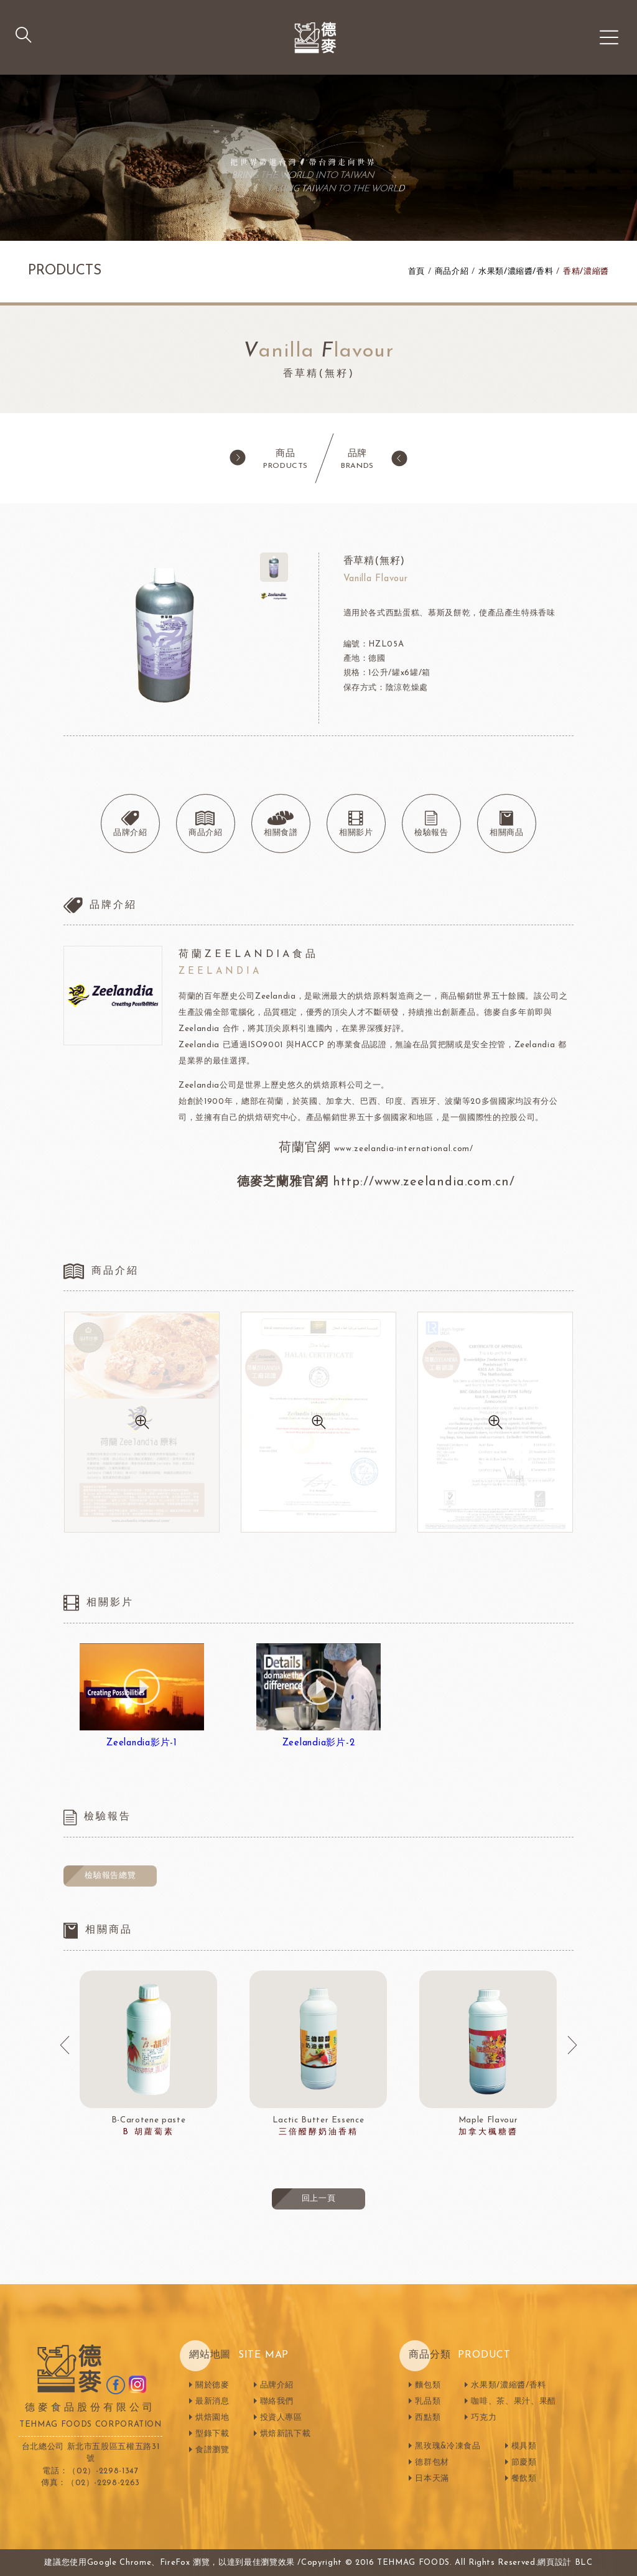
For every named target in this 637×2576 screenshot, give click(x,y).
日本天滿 (432, 2479)
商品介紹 (452, 272)
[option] (148, 2055)
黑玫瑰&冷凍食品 (447, 2446)
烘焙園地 (212, 2418)
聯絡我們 (277, 2401)
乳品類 (427, 2401)
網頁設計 (554, 2563)
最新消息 (212, 2401)
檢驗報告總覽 (110, 1876)
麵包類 (427, 2385)
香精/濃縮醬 (586, 272)
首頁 (416, 272)
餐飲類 (524, 2479)
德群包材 (432, 2462)
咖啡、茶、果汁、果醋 (513, 2401)
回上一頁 (319, 2199)
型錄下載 (212, 2434)
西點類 (427, 2418)
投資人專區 (281, 2418)
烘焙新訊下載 (285, 2434)
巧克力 (483, 2418)
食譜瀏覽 (212, 2450)
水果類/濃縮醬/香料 (516, 272)
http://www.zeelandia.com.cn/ (424, 1182)
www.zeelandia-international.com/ (402, 1149)
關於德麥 (212, 2385)
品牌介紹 (277, 2385)
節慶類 (524, 2462)
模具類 (524, 2446)
